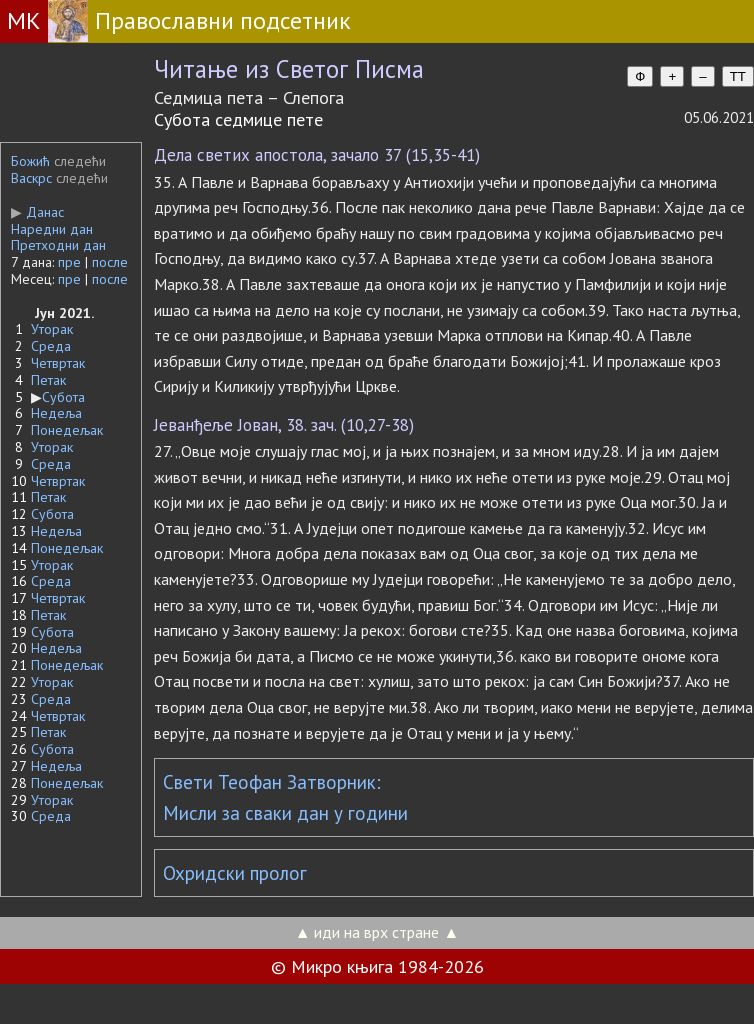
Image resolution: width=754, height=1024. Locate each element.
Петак (48, 380)
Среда (51, 346)
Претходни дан (58, 245)
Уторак (52, 329)
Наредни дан (52, 229)
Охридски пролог (235, 873)
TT (738, 76)
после (110, 262)
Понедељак (67, 430)
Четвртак (58, 363)
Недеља (56, 413)
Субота (63, 397)
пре (69, 262)
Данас (37, 212)
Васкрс (31, 178)
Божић (30, 161)
